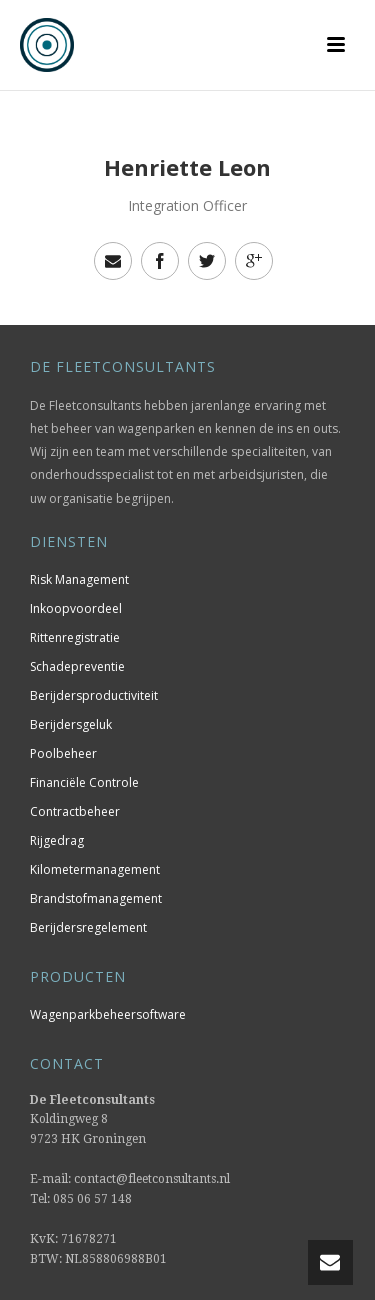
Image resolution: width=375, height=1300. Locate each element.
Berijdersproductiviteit (94, 695)
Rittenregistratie (75, 637)
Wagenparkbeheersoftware (108, 1014)
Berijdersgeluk (71, 724)
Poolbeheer (63, 753)
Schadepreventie (77, 666)
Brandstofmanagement (96, 898)
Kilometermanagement (95, 869)
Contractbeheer (75, 811)
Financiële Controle (84, 782)
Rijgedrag (57, 840)
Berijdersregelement (88, 927)
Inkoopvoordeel (76, 608)
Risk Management (79, 579)
